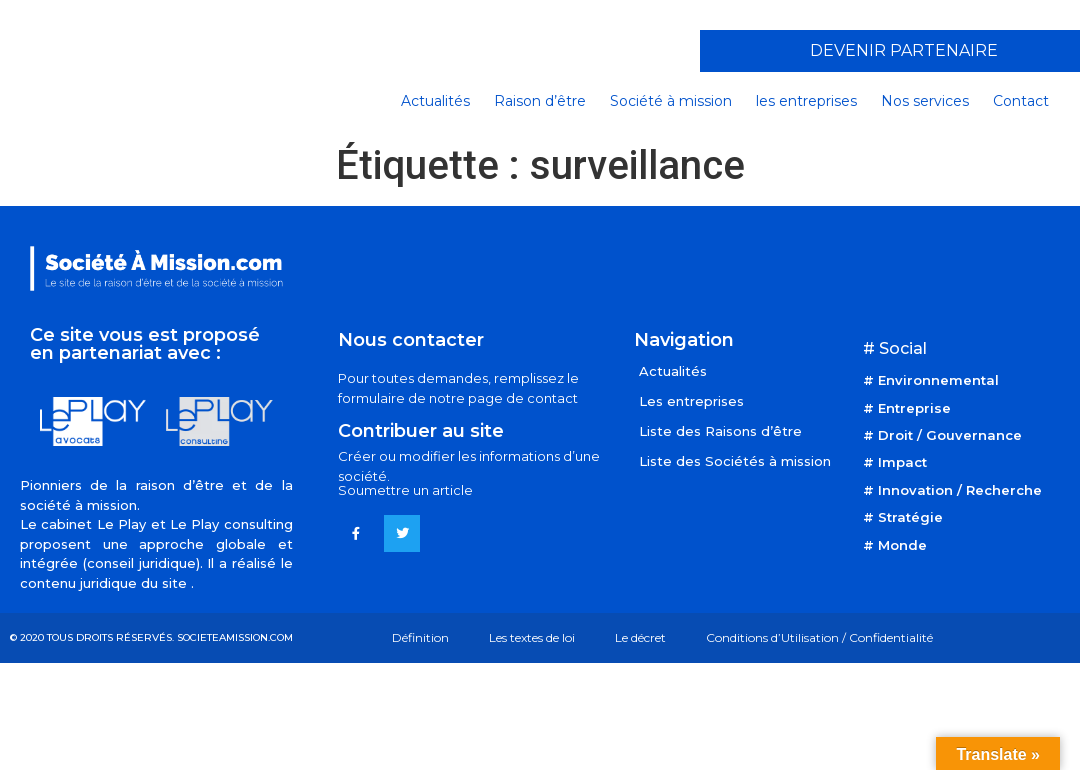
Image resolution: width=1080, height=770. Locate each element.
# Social (895, 348)
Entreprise (914, 408)
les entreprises (806, 101)
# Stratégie (903, 517)
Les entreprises (691, 401)
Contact (1021, 101)
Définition (420, 637)
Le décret (640, 637)
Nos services (925, 101)
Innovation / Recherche (960, 490)
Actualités (435, 101)
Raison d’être (540, 101)
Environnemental (938, 380)
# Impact (895, 462)
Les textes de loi (532, 637)
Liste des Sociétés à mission (735, 461)
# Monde (895, 545)
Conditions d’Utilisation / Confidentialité (819, 637)
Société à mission (671, 101)
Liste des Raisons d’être (720, 431)
